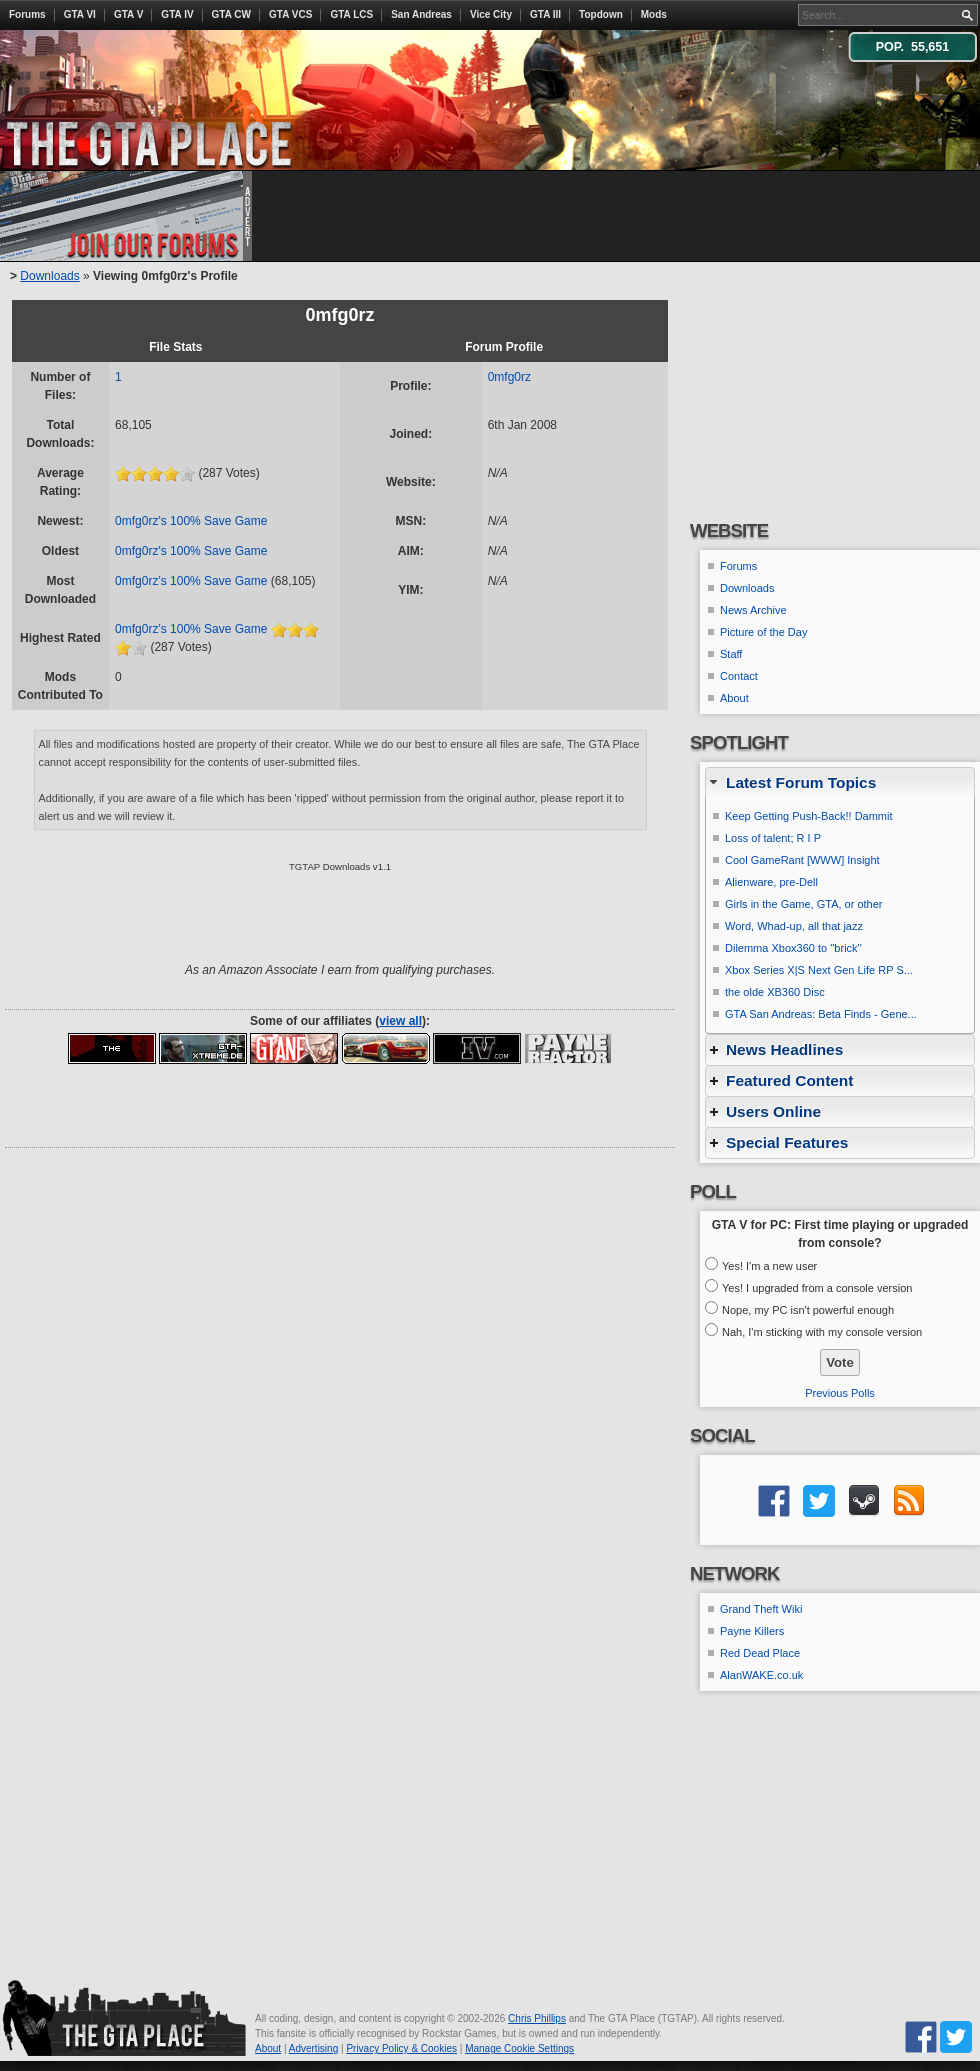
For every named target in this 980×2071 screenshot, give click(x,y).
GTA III (545, 14)
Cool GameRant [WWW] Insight (802, 860)
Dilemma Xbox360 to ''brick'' (793, 948)
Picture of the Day (763, 632)
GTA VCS (290, 14)
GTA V (128, 14)
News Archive (753, 610)
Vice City (491, 14)
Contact (739, 676)
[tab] (840, 782)
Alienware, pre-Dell (771, 882)
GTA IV (177, 14)
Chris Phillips (537, 2018)
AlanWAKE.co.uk (761, 1675)
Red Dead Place (760, 1653)
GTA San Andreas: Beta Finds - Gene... (821, 1014)
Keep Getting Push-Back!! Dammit (809, 816)
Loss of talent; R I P (773, 838)
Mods (654, 14)
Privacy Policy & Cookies (401, 2048)
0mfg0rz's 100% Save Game (191, 521)
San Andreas (421, 14)
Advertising (313, 2048)
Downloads (49, 276)
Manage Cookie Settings (519, 2048)
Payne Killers (752, 1631)
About (734, 698)
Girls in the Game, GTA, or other (804, 904)
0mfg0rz (509, 377)
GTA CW (231, 14)
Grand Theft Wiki (761, 1609)
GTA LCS (351, 14)
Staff (731, 654)
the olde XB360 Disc (775, 992)
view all (400, 1021)
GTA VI (80, 14)
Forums (27, 14)
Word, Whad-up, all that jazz (794, 926)
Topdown (601, 14)
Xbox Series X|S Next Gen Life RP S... (819, 970)
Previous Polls (840, 1393)
